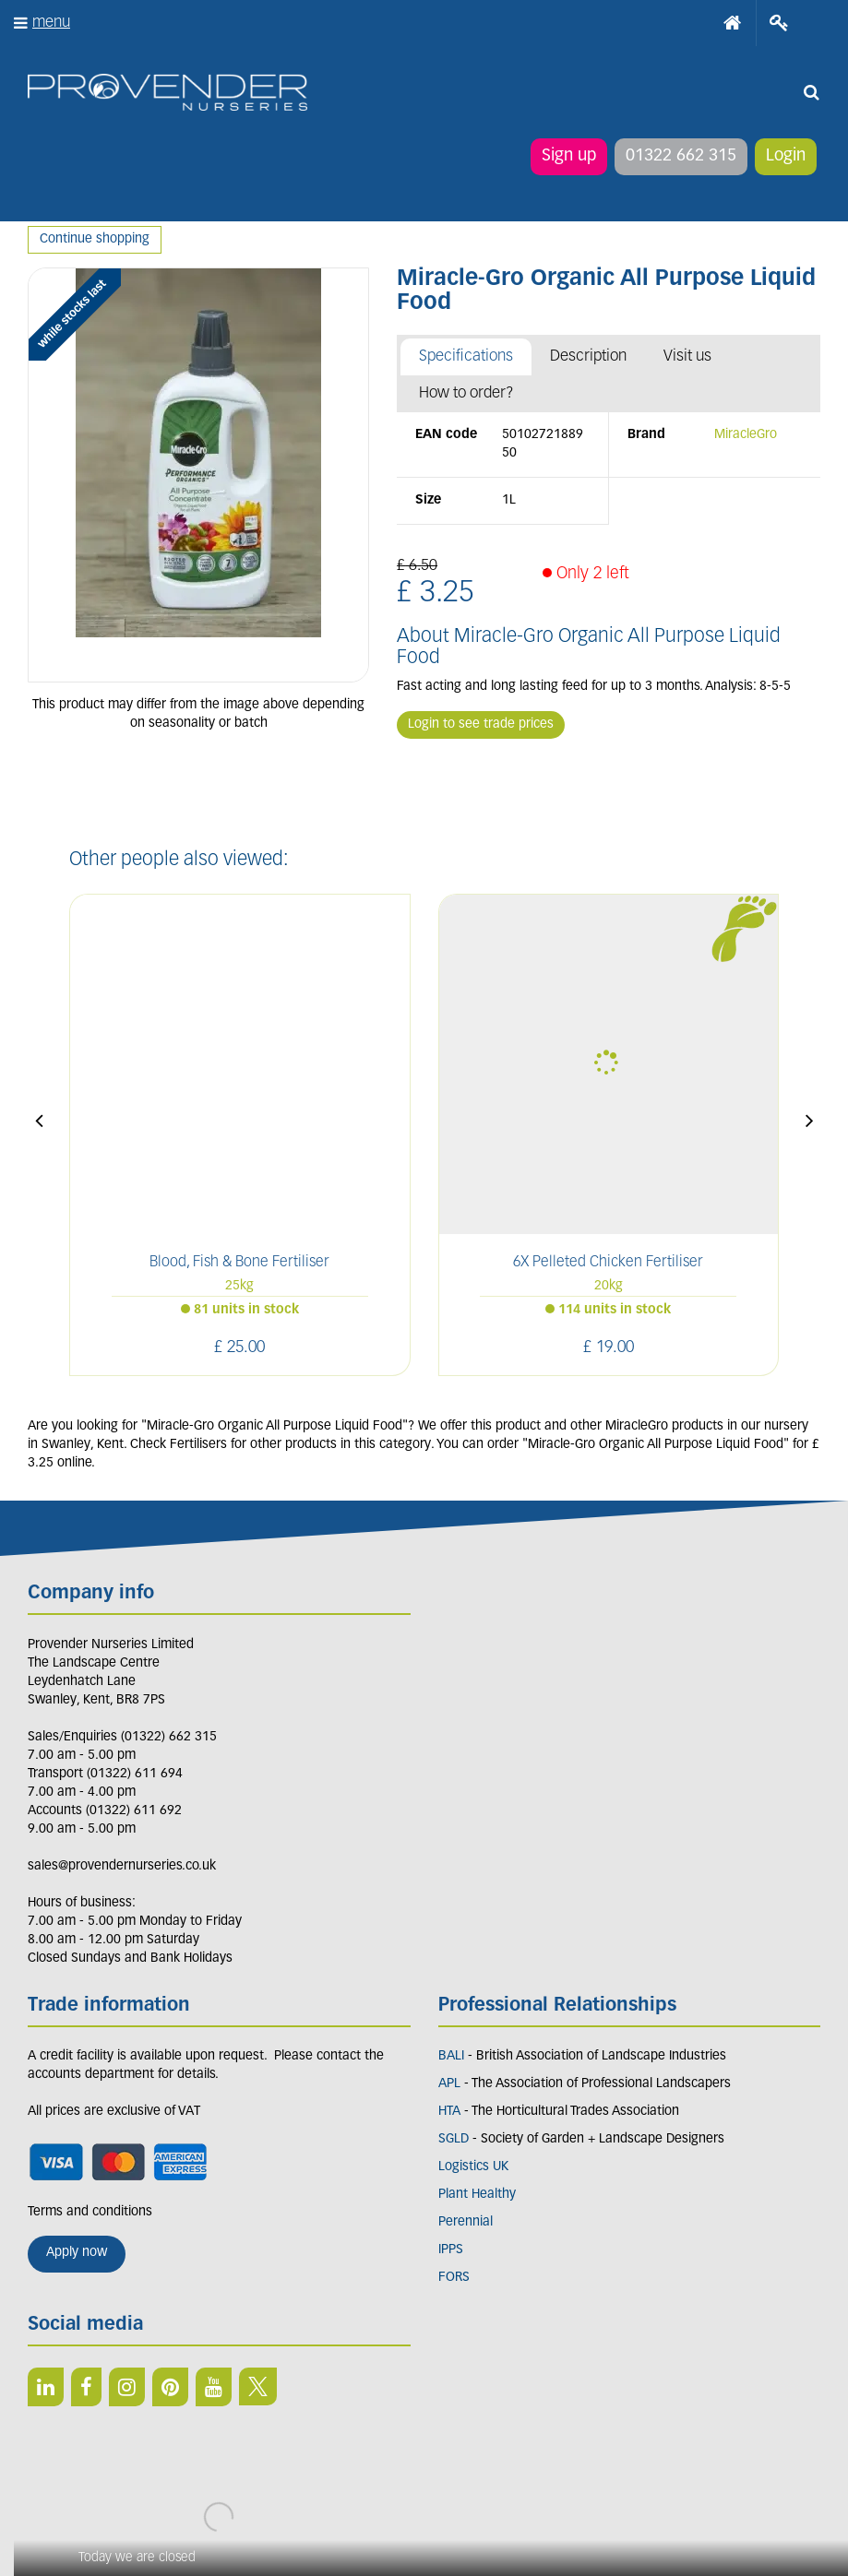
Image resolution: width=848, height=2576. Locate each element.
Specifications (466, 356)
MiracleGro (745, 435)
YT (214, 2387)
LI (46, 2387)
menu (51, 22)
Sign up (569, 156)
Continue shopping (94, 239)
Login (786, 156)
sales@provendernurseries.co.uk (122, 1866)
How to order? (466, 393)
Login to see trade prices (481, 724)
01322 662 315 (681, 156)
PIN (170, 2387)
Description (588, 356)
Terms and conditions (90, 2212)
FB (86, 2387)
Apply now (76, 2253)
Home (733, 23)
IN (127, 2387)
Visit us (687, 356)
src (811, 92)
